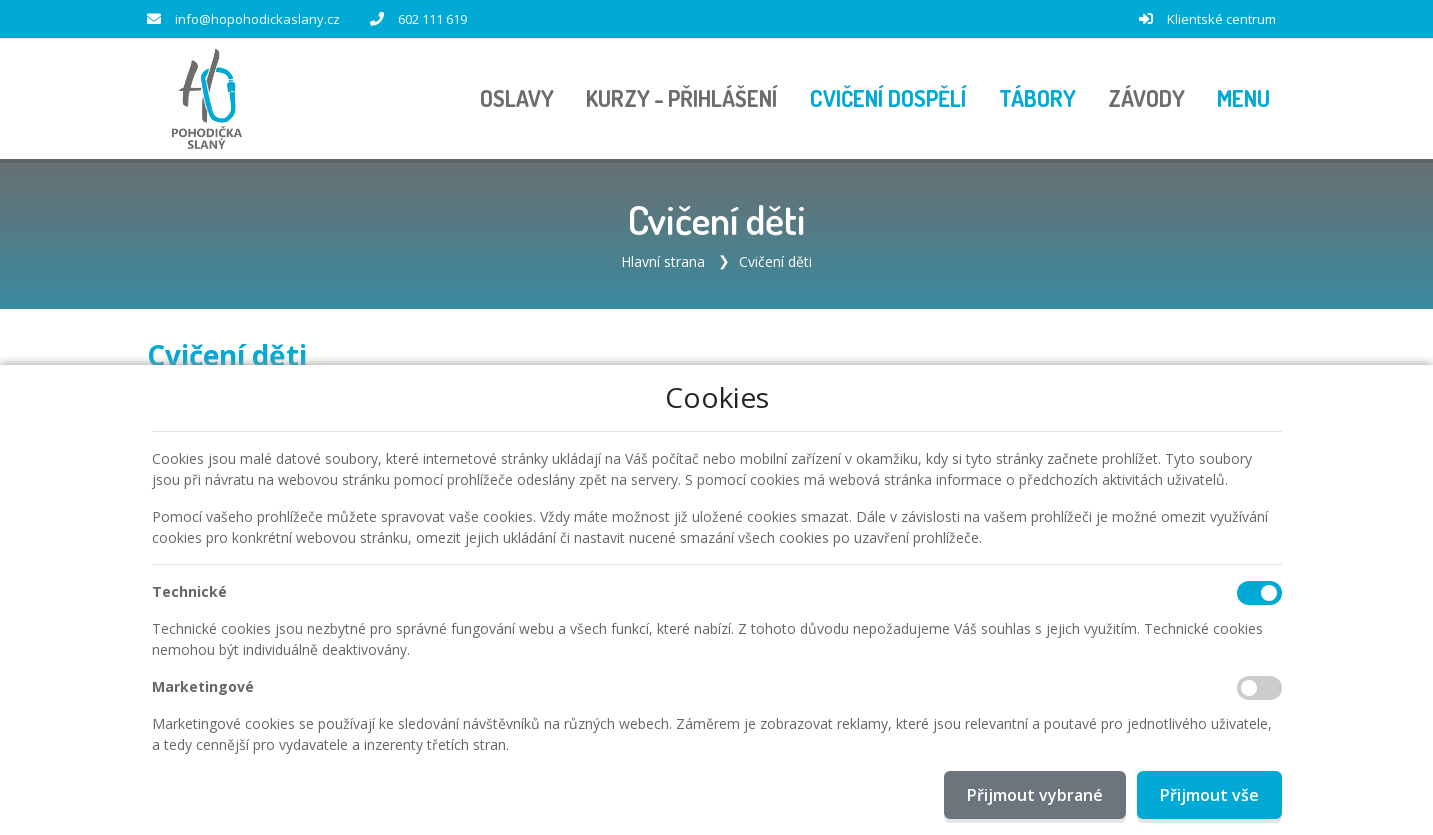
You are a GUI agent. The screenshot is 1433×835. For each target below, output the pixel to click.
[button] (1243, 99)
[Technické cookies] (1259, 593)
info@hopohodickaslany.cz (257, 19)
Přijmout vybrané (1035, 795)
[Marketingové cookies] (1259, 688)
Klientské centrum (1221, 19)
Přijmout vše (1209, 795)
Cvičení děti (775, 261)
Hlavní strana (663, 261)
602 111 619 (432, 19)
